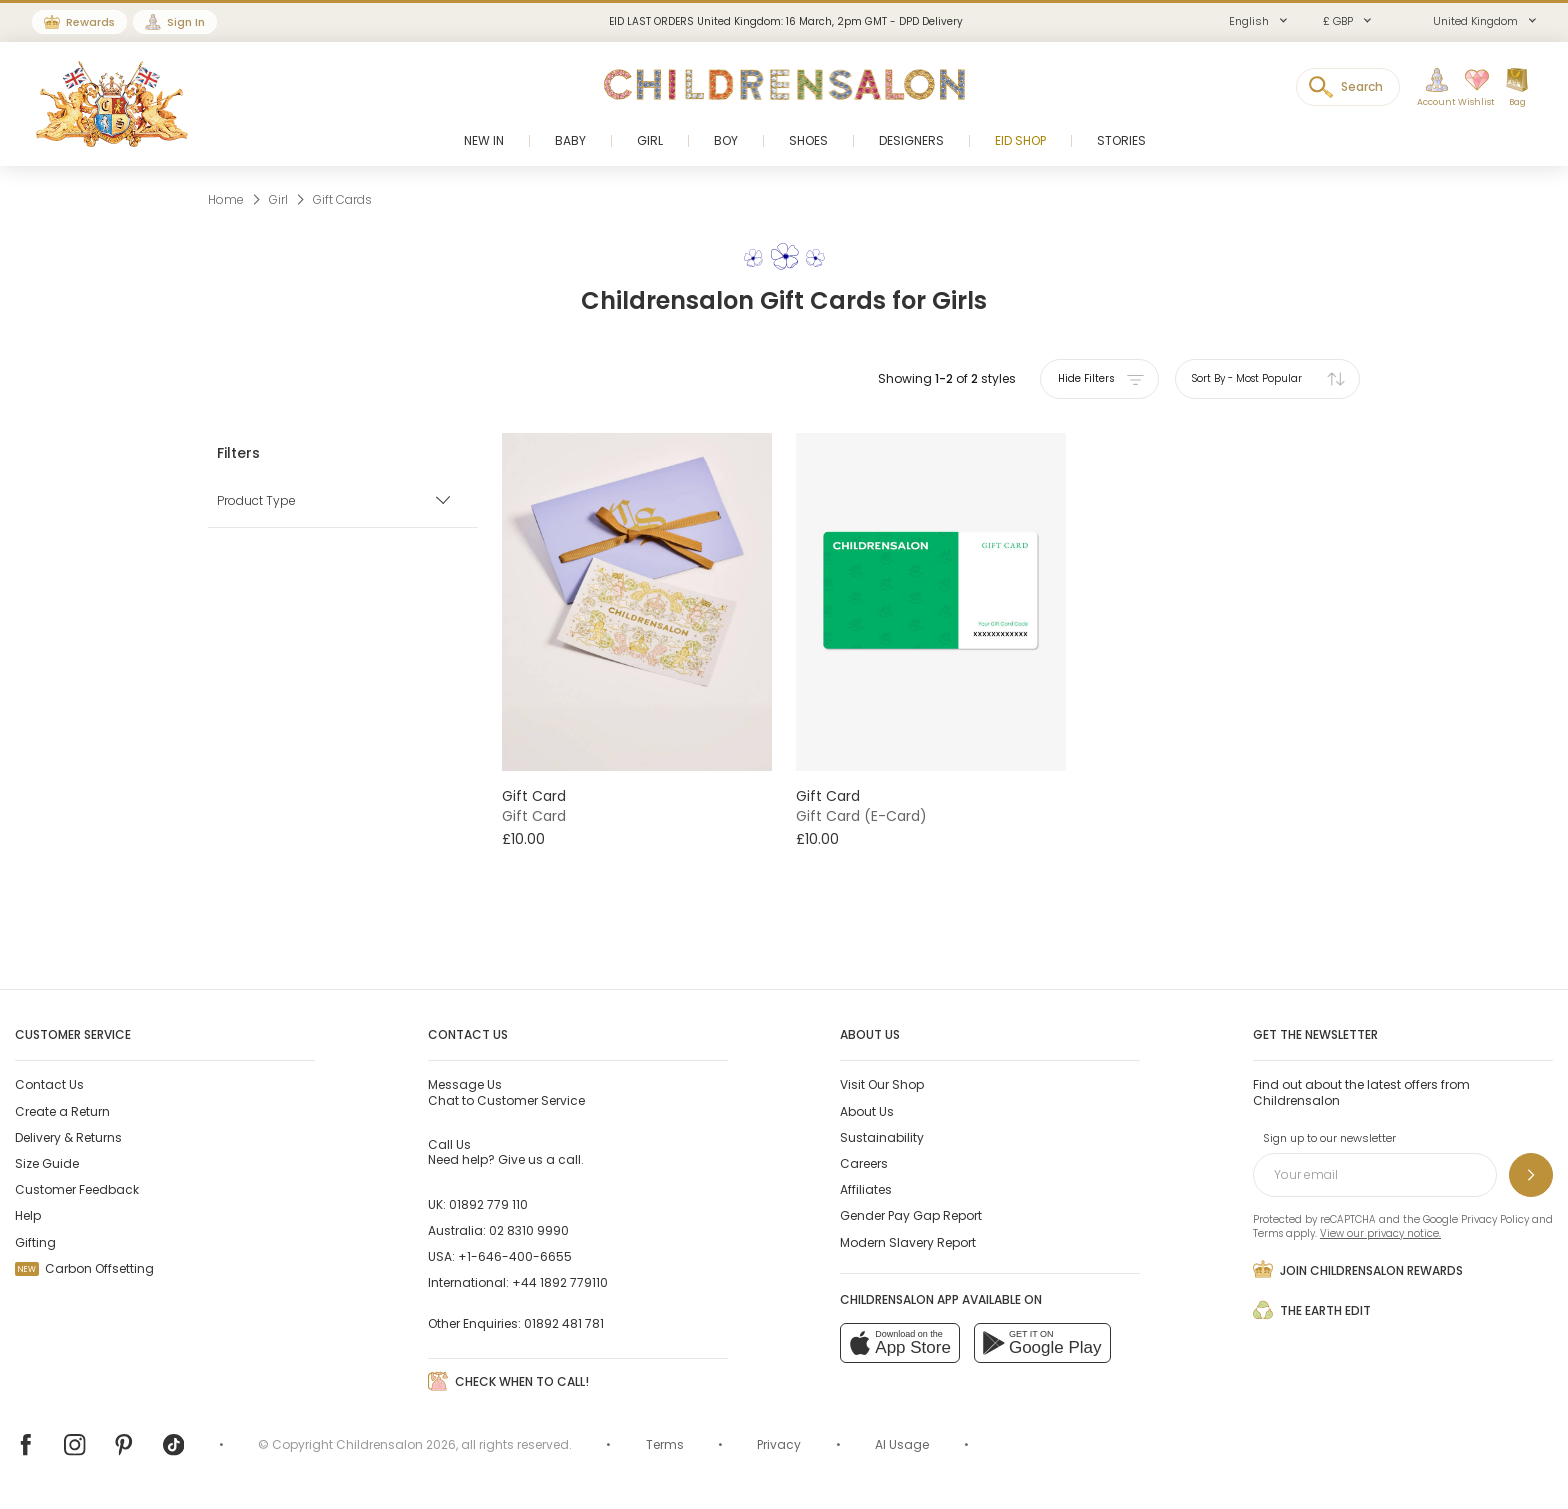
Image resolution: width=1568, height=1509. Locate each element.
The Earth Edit (1312, 1310)
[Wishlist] (1471, 88)
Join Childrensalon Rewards (1358, 1269)
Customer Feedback (77, 1189)
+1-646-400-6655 (515, 1256)
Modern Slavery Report (908, 1242)
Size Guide (47, 1163)
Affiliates (866, 1189)
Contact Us (49, 1084)
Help (28, 1215)
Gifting (35, 1242)
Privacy (779, 1444)
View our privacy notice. (1380, 1233)
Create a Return (62, 1111)
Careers (864, 1163)
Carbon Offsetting (84, 1268)
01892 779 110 (488, 1204)
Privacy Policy (1495, 1219)
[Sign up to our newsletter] (1531, 1175)
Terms (1268, 1233)
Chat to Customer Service (506, 1092)
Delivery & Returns (68, 1137)
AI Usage (902, 1444)
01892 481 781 (564, 1323)
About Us (867, 1111)
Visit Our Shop (882, 1084)
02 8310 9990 (529, 1230)
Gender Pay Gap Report (911, 1215)
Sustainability (882, 1137)
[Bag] (1517, 88)
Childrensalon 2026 (396, 1444)
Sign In (186, 22)
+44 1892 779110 (560, 1282)
